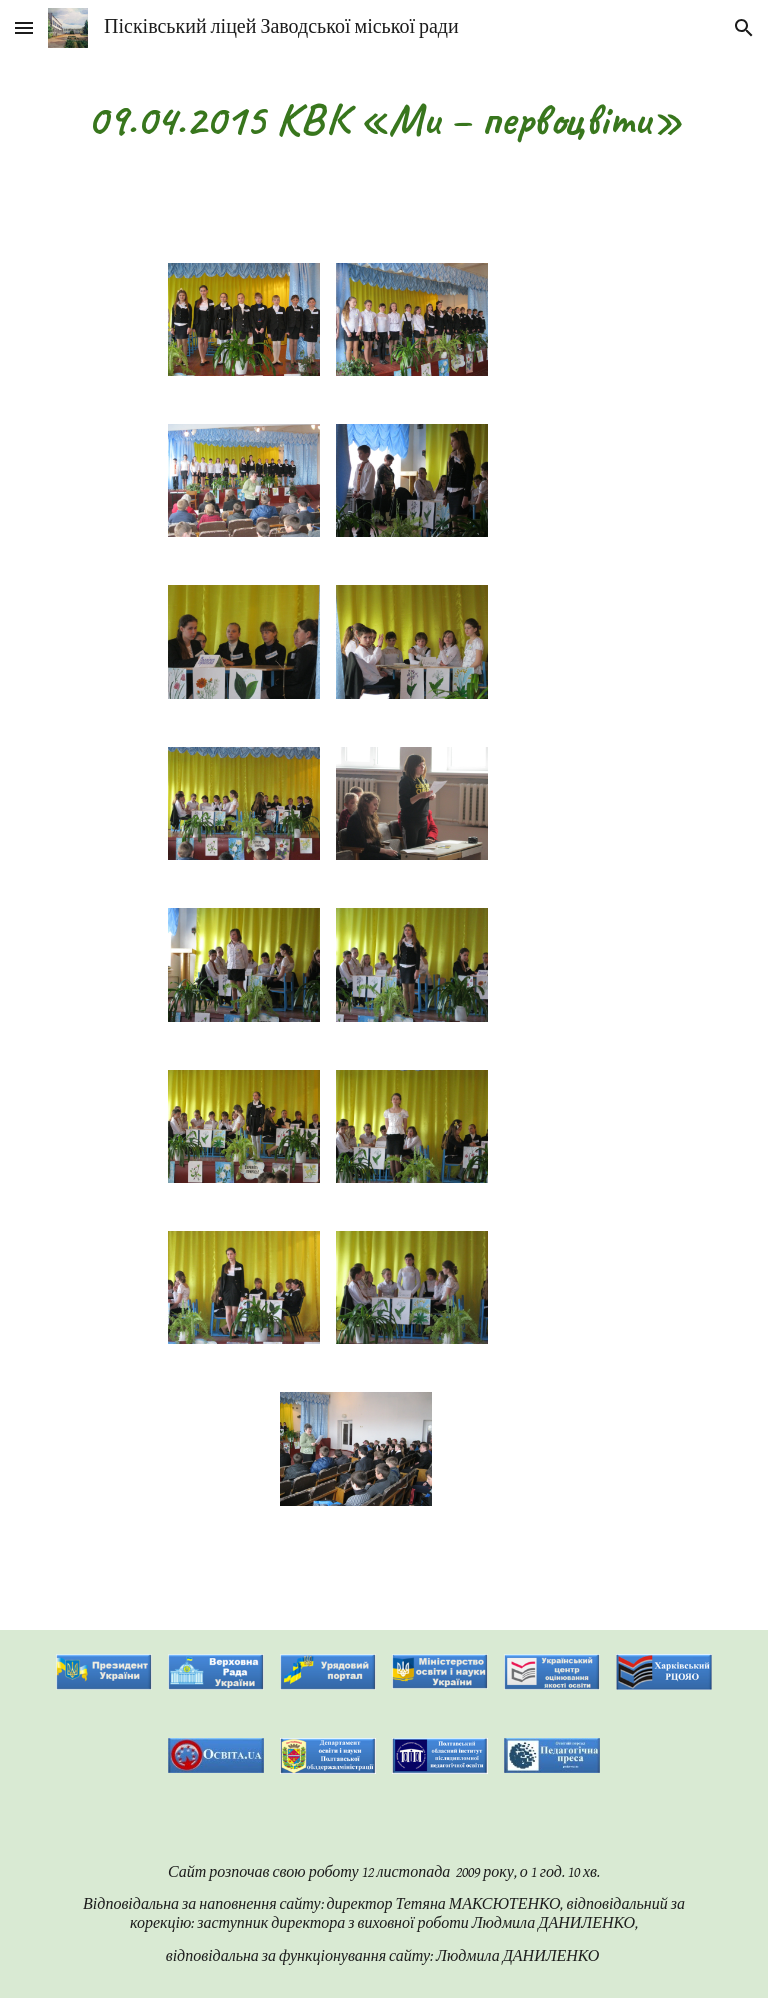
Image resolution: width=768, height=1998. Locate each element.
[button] (24, 27)
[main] (383, 119)
